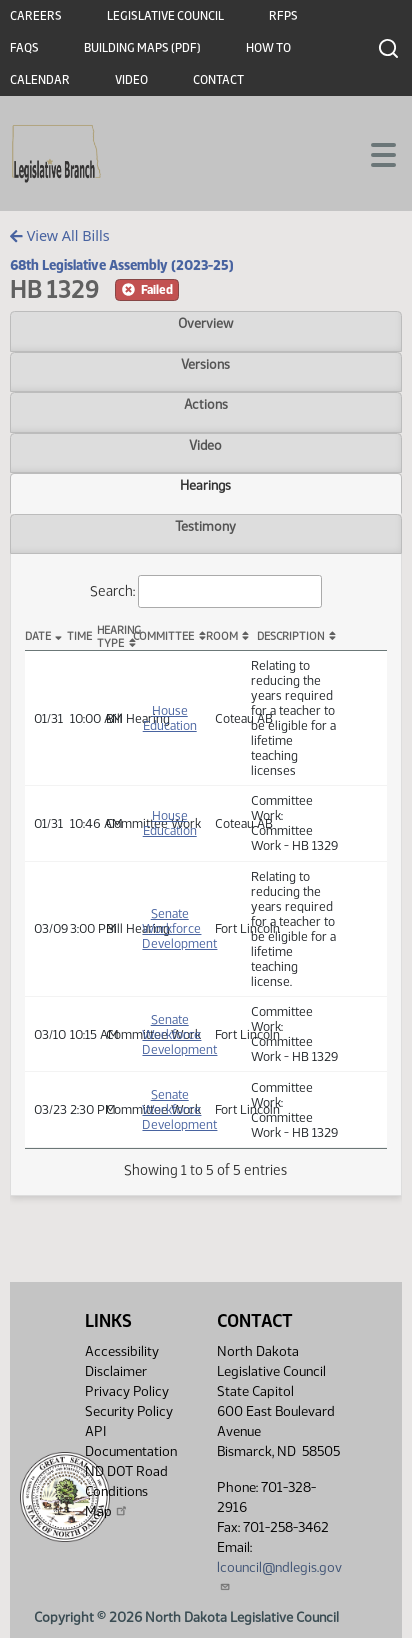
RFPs (283, 16)
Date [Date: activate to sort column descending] (38, 636)
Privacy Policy (127, 1391)
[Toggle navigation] (373, 153)
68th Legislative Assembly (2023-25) (122, 265)
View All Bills (59, 235)
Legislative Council (165, 16)
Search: (206, 591)
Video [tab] (205, 445)
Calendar (40, 80)
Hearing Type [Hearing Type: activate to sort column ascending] (115, 637)
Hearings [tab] (205, 485)
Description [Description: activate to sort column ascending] (290, 636)
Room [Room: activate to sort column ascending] (222, 636)
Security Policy (129, 1411)
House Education (170, 718)
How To (268, 48)
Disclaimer (116, 1371)
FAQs (24, 48)
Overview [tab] (205, 323)
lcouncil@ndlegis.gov (279, 1575)
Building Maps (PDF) (142, 48)
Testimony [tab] (205, 526)
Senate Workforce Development (179, 928)
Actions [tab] (206, 404)
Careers (36, 16)
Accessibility (122, 1351)
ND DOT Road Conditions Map (126, 1491)
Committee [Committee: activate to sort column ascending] (163, 636)
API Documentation (131, 1441)
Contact (218, 80)
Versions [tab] (205, 364)
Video (131, 80)
